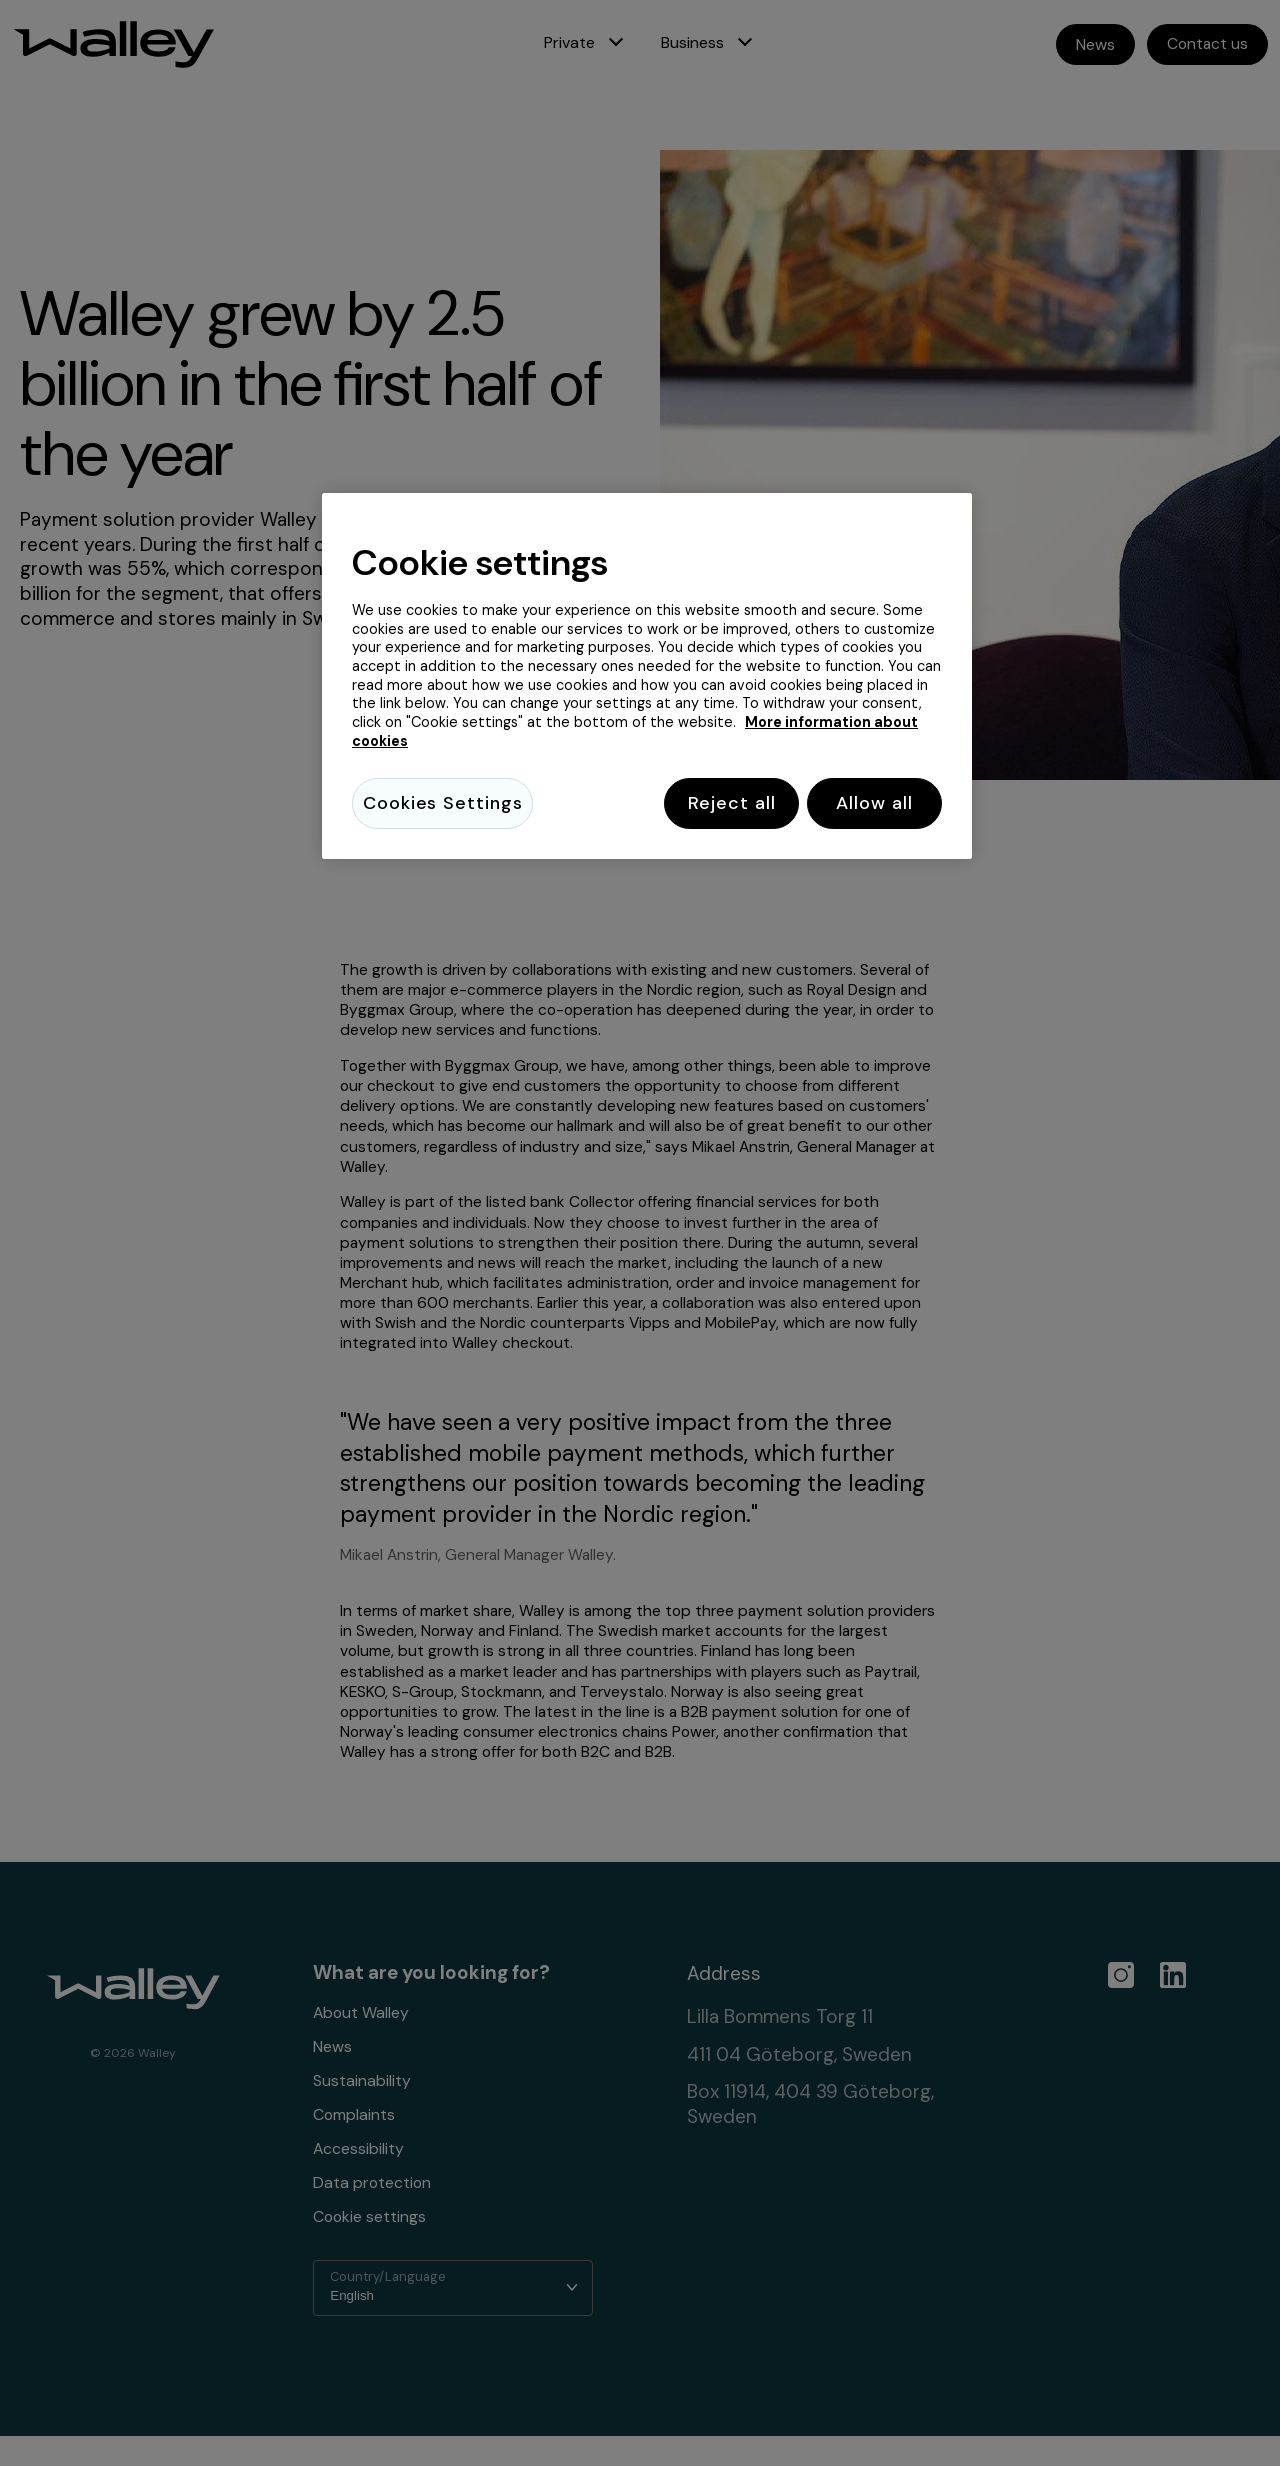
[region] (647, 678)
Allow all (874, 803)
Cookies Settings (442, 803)
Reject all (717, 803)
